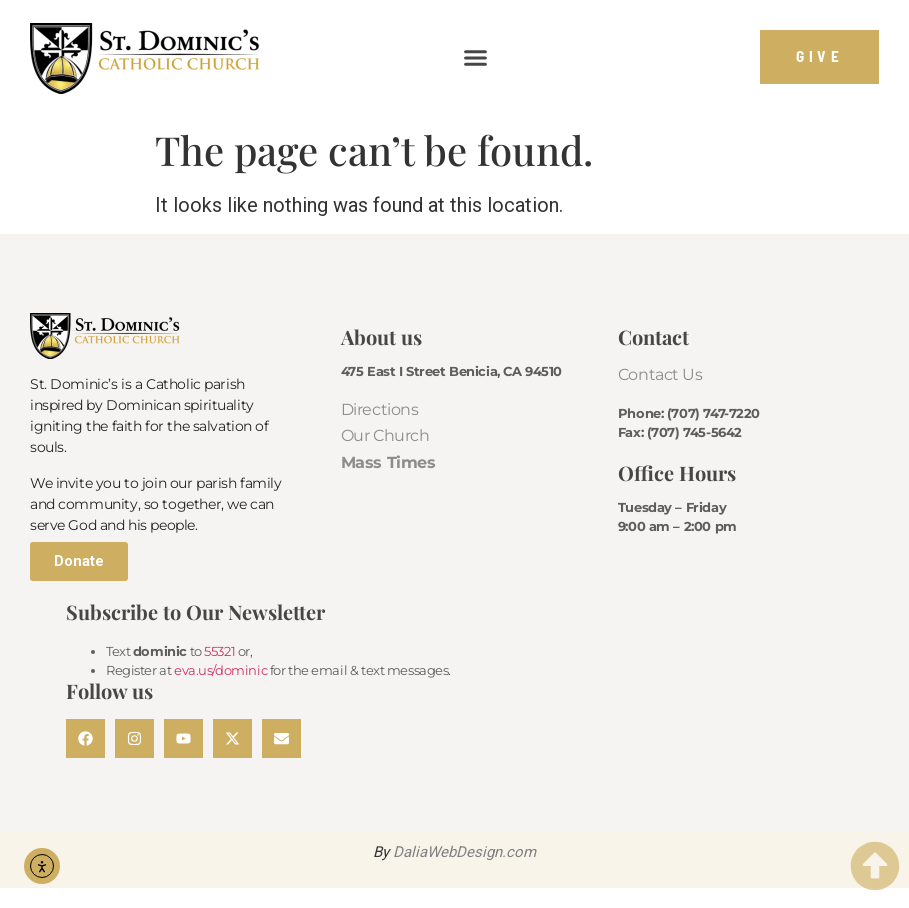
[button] (476, 57)
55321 (219, 651)
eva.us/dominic (220, 670)
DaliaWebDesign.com (464, 852)
